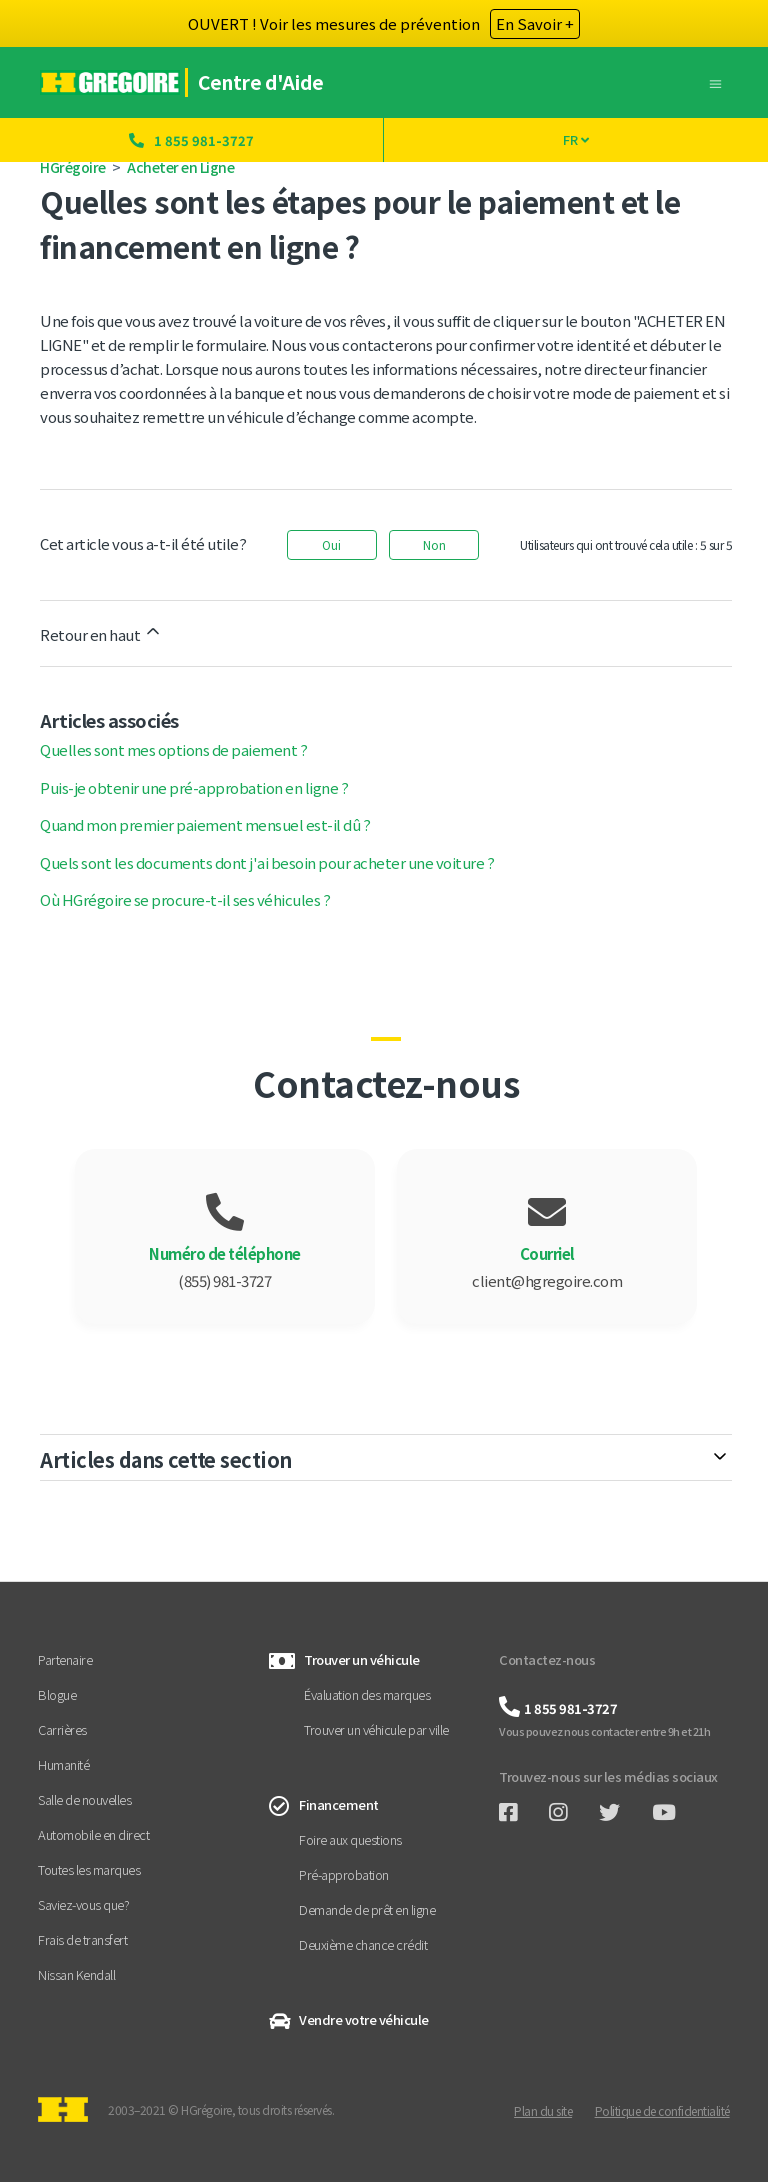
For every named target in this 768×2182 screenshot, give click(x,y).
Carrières (62, 1729)
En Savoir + (535, 23)
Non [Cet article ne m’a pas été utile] (434, 544)
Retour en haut (101, 633)
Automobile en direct (93, 1834)
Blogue (57, 1694)
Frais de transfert (82, 1939)
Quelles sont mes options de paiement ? (173, 749)
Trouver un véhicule (362, 1659)
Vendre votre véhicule (364, 2019)
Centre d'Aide (263, 82)
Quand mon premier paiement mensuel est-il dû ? (205, 824)
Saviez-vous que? (83, 1904)
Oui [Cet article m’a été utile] (331, 544)
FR (576, 139)
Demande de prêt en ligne (367, 1909)
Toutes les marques (89, 1869)
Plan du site (543, 2110)
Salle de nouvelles (84, 1799)
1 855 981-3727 (204, 140)
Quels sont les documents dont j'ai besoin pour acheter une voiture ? (267, 862)
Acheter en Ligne (180, 167)
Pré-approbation (344, 1874)
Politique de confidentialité (662, 2110)
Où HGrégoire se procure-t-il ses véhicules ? (185, 899)
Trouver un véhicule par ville (376, 1729)
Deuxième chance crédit (363, 1944)
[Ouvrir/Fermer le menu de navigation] (715, 81)
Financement (339, 1804)
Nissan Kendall (76, 1974)
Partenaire (65, 1659)
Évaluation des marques (367, 1694)
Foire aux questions (350, 1839)
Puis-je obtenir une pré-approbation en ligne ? (194, 787)
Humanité (63, 1764)
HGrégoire (73, 167)
